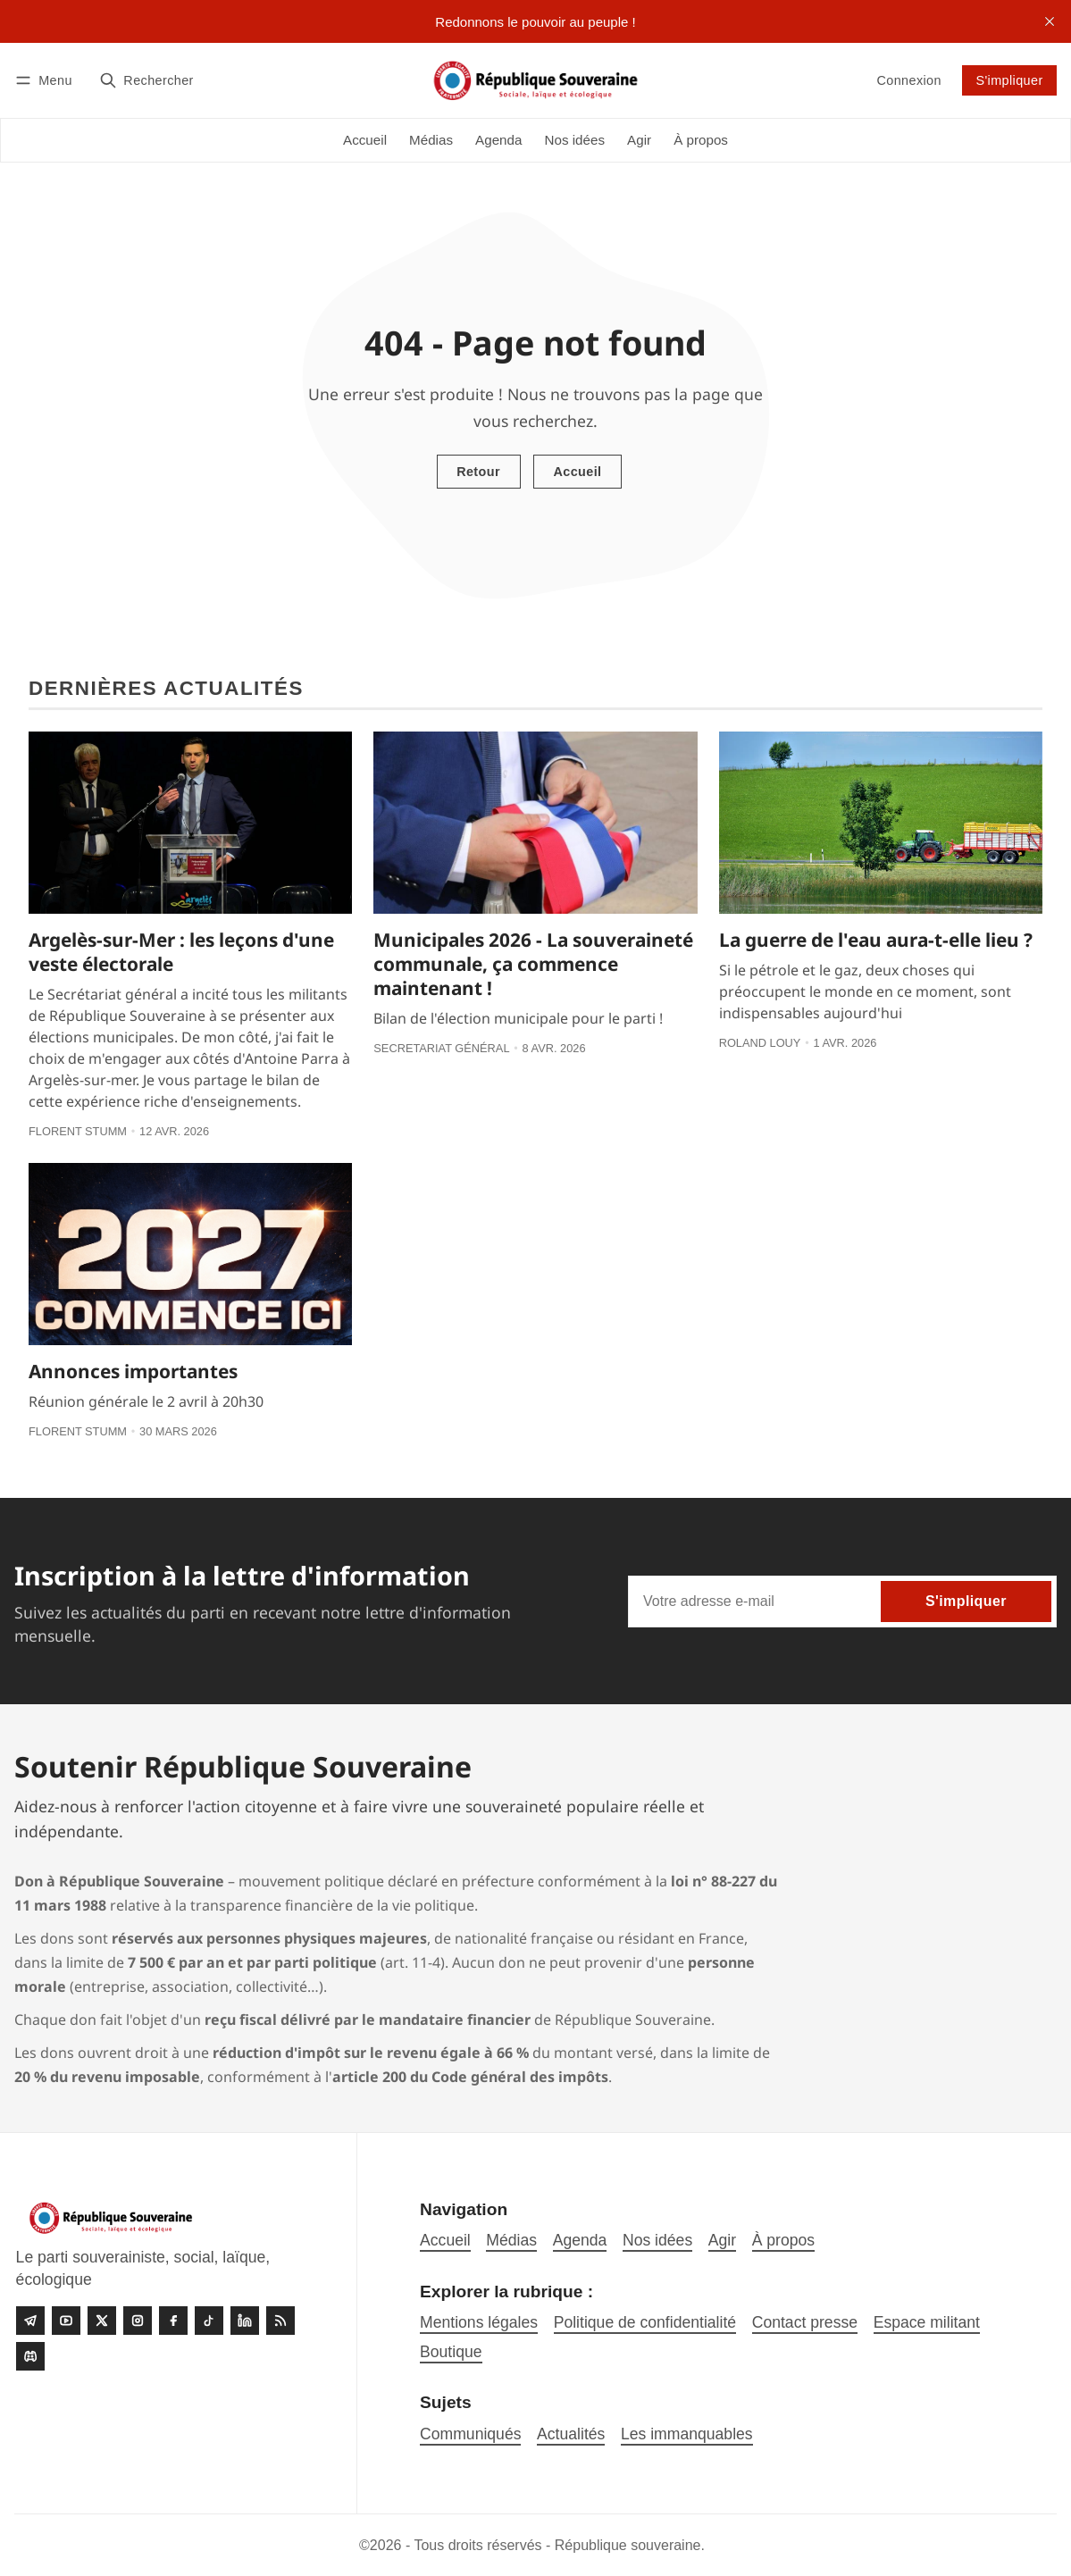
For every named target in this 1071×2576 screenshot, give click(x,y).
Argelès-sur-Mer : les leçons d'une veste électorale (181, 951)
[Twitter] (102, 2320)
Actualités (571, 2434)
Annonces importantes (133, 1371)
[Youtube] (66, 2320)
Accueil (577, 471)
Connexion (908, 80)
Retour (478, 471)
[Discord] (30, 2356)
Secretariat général (441, 1048)
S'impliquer (1008, 80)
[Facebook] (173, 2320)
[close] (1049, 21)
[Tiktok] (209, 2320)
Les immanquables (687, 2434)
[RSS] (280, 2320)
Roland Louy (760, 1043)
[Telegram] (30, 2320)
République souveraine (628, 2545)
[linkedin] (244, 2320)
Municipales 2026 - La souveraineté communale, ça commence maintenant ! (533, 963)
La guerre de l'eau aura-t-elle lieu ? (876, 939)
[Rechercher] (146, 80)
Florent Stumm (78, 1131)
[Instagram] (137, 2320)
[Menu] (46, 80)
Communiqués (470, 2434)
